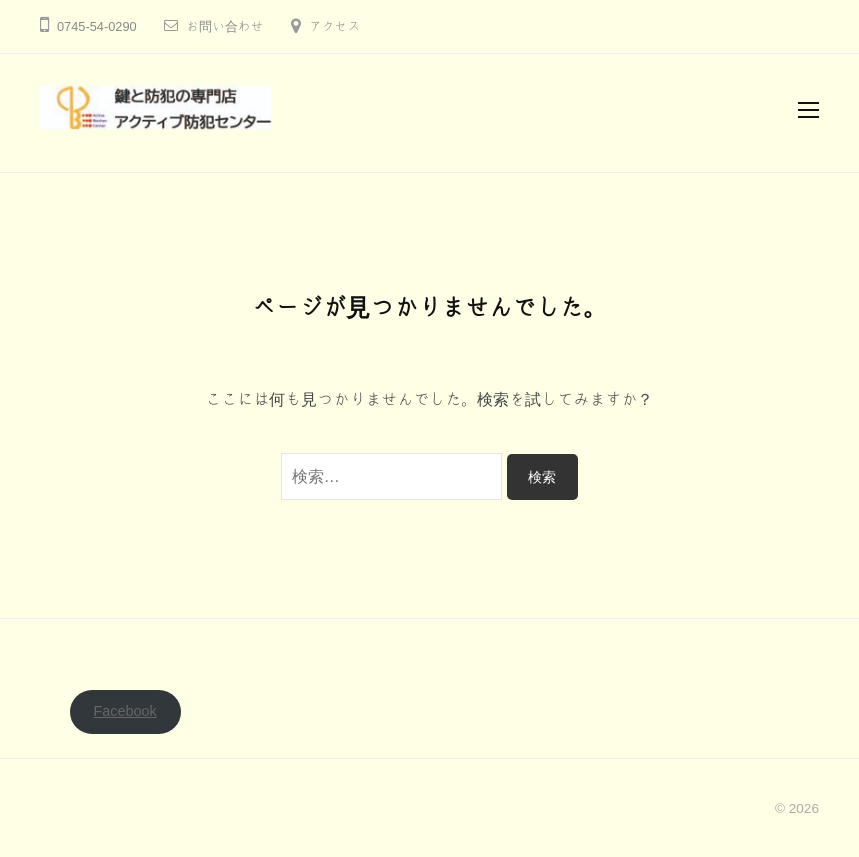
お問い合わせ (224, 26)
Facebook (125, 711)
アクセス (334, 26)
